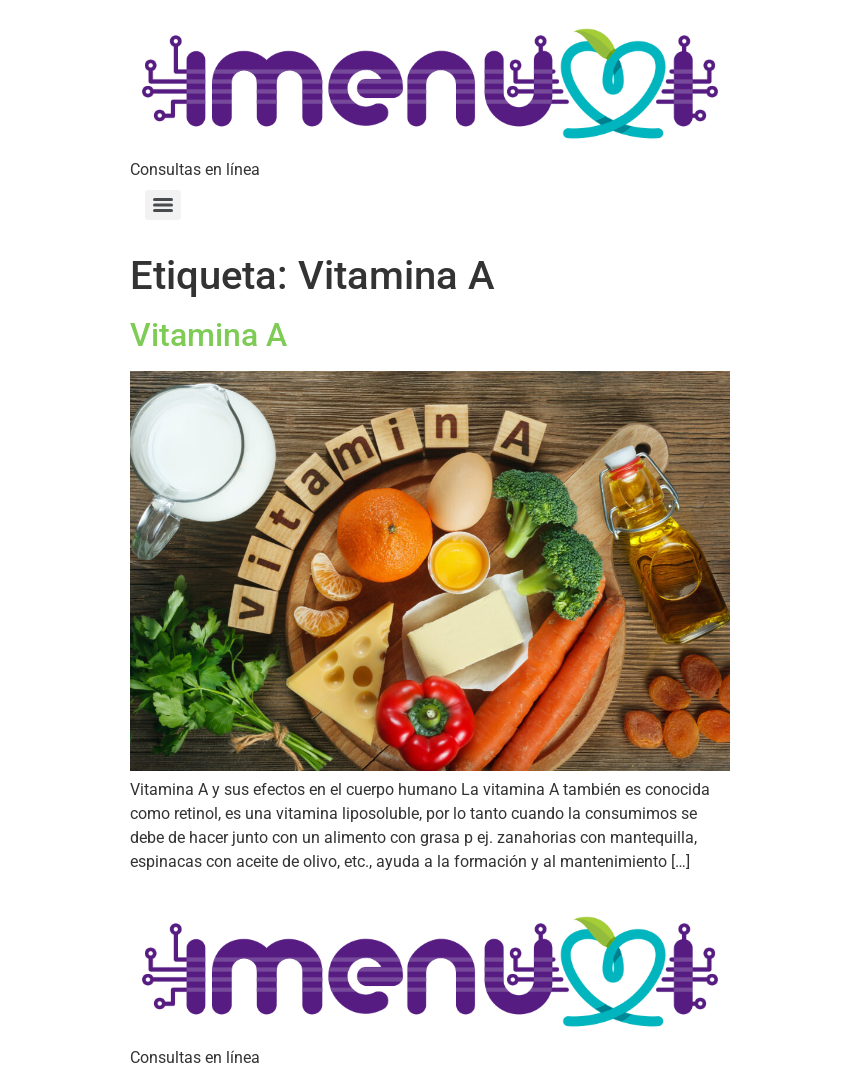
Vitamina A (208, 335)
